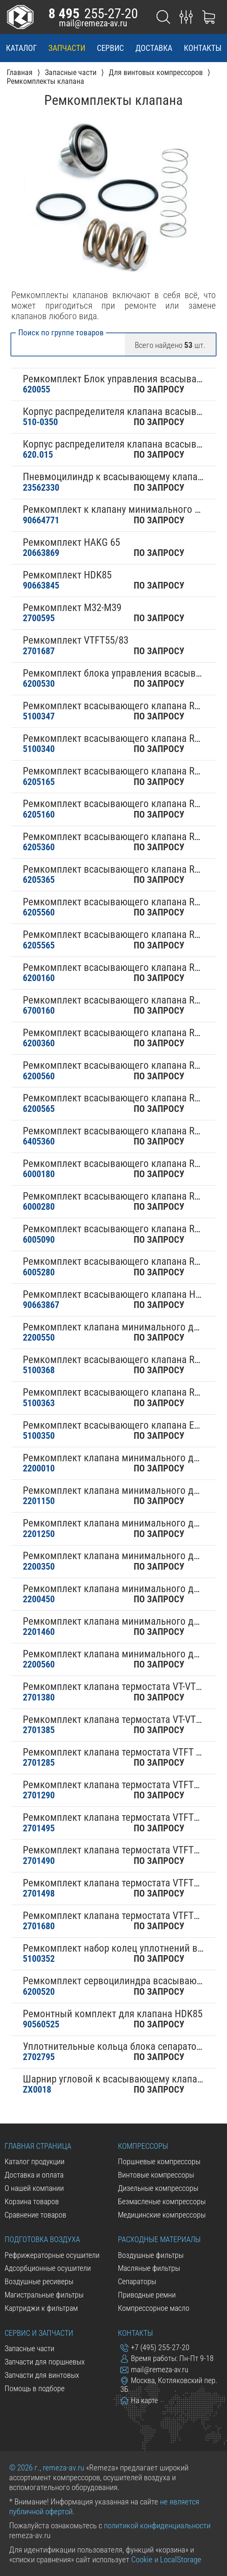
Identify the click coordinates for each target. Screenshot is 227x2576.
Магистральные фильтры (44, 2294)
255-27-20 (93, 13)
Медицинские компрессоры (162, 2215)
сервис (110, 48)
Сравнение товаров (35, 2215)
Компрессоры (143, 2146)
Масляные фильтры (149, 2268)
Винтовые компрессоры (156, 2175)
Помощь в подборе (35, 2388)
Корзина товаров (32, 2201)
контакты (202, 48)
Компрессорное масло (153, 2308)
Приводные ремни (147, 2294)
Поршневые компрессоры (159, 2161)
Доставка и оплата (34, 2175)
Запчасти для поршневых (45, 2361)
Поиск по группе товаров (61, 332)
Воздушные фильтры (150, 2255)
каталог (21, 48)
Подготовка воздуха (42, 2239)
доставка (153, 48)
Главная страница (38, 2146)
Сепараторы (137, 2281)
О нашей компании (34, 2188)
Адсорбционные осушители (48, 2268)
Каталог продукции (35, 2161)
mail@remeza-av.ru (93, 23)
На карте (139, 2400)
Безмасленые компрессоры (162, 2201)
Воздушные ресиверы (39, 2281)
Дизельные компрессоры (158, 2188)
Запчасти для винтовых (42, 2375)
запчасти (66, 48)
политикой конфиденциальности (157, 2525)
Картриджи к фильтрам (41, 2308)
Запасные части (29, 2348)
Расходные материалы (159, 2239)
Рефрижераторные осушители (52, 2255)
